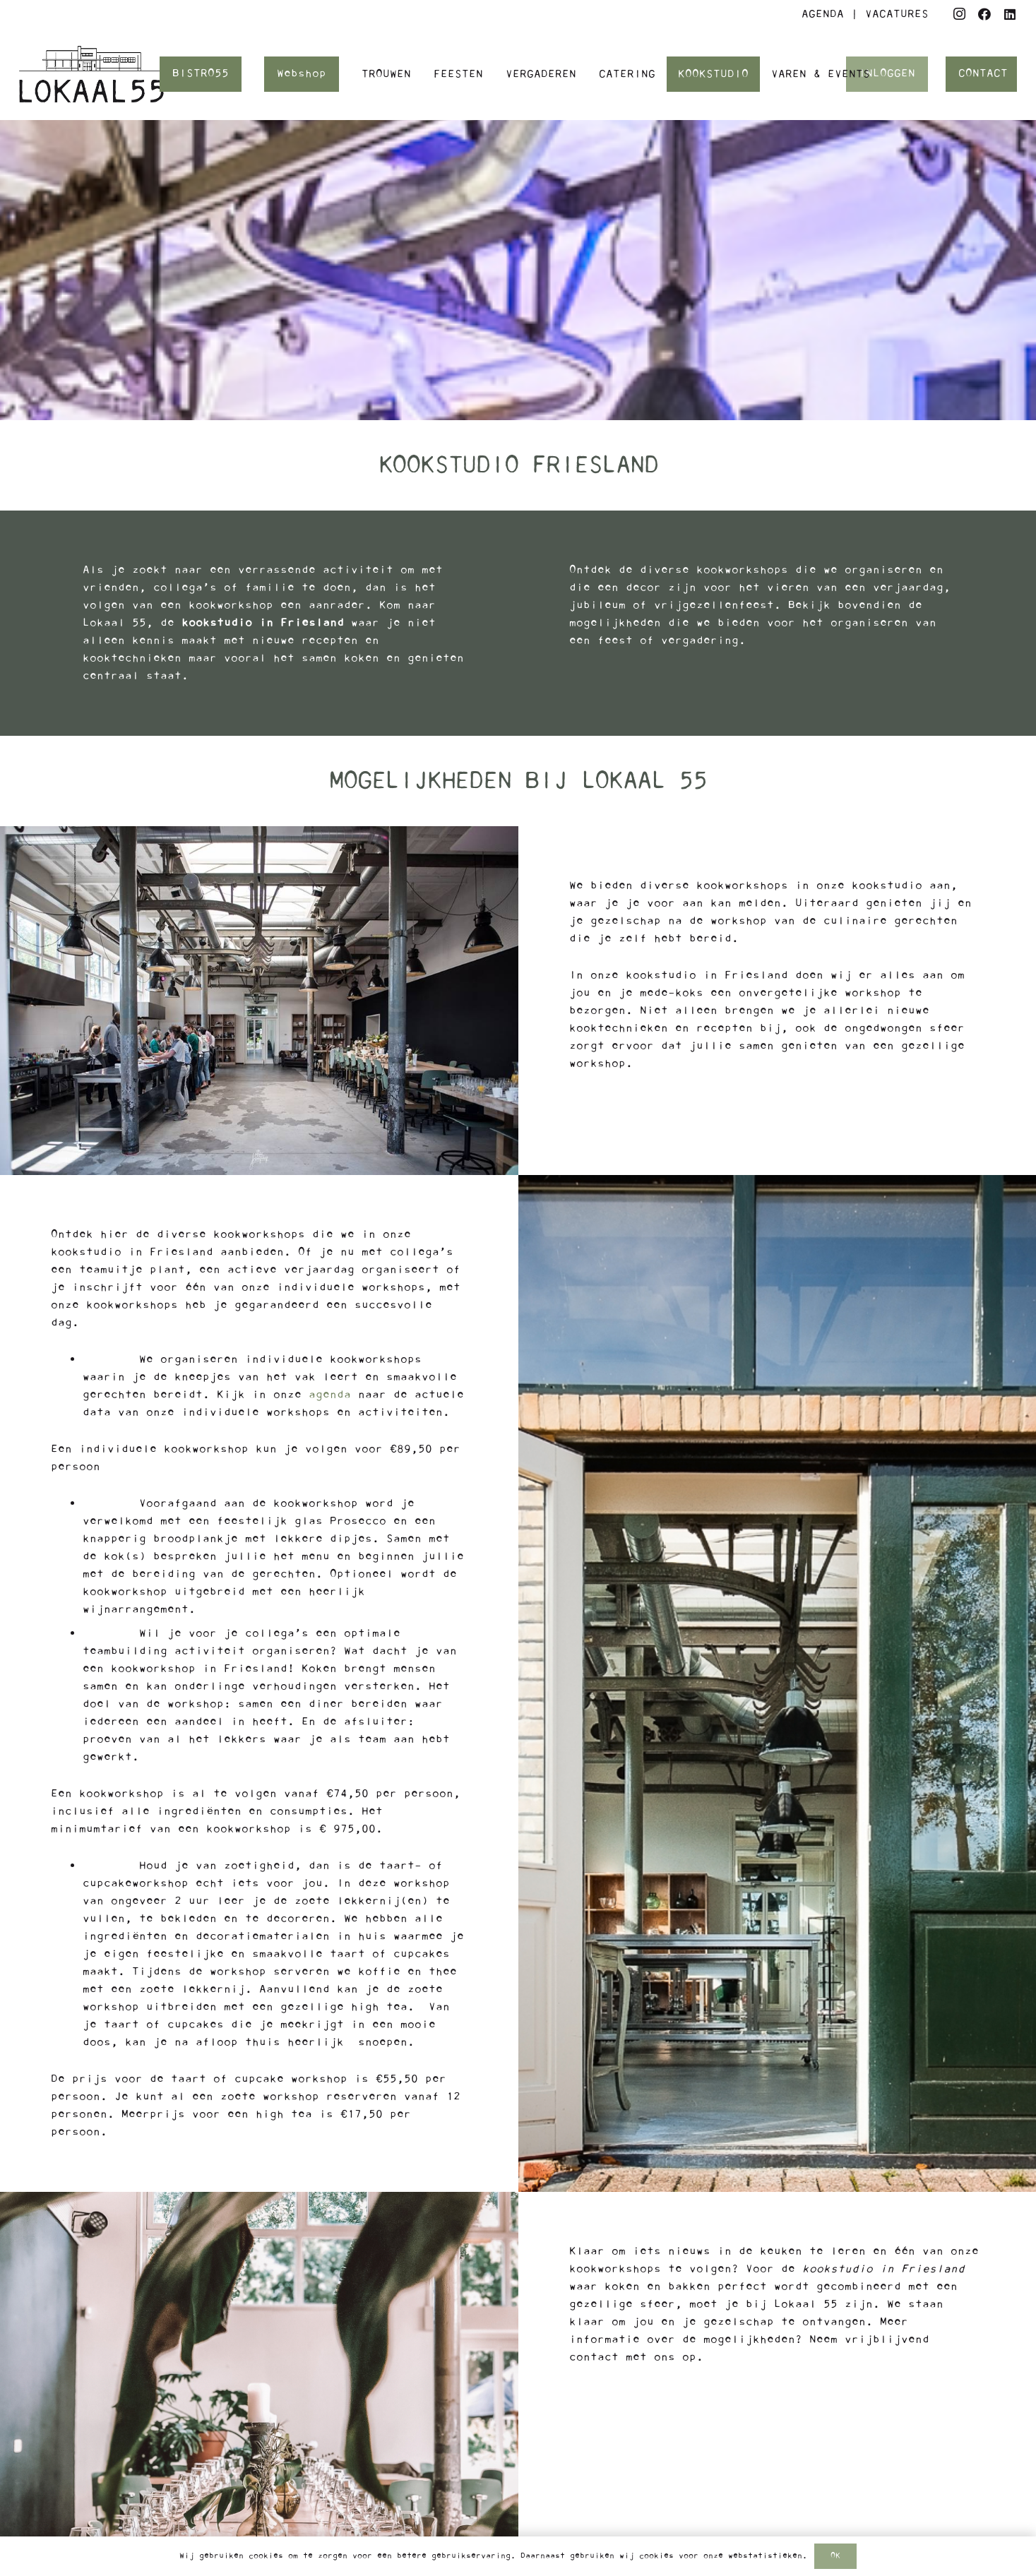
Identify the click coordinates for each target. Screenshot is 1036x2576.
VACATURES (897, 14)
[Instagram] (959, 14)
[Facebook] (984, 14)
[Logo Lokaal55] (91, 74)
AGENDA (823, 14)
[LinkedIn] (1010, 14)
